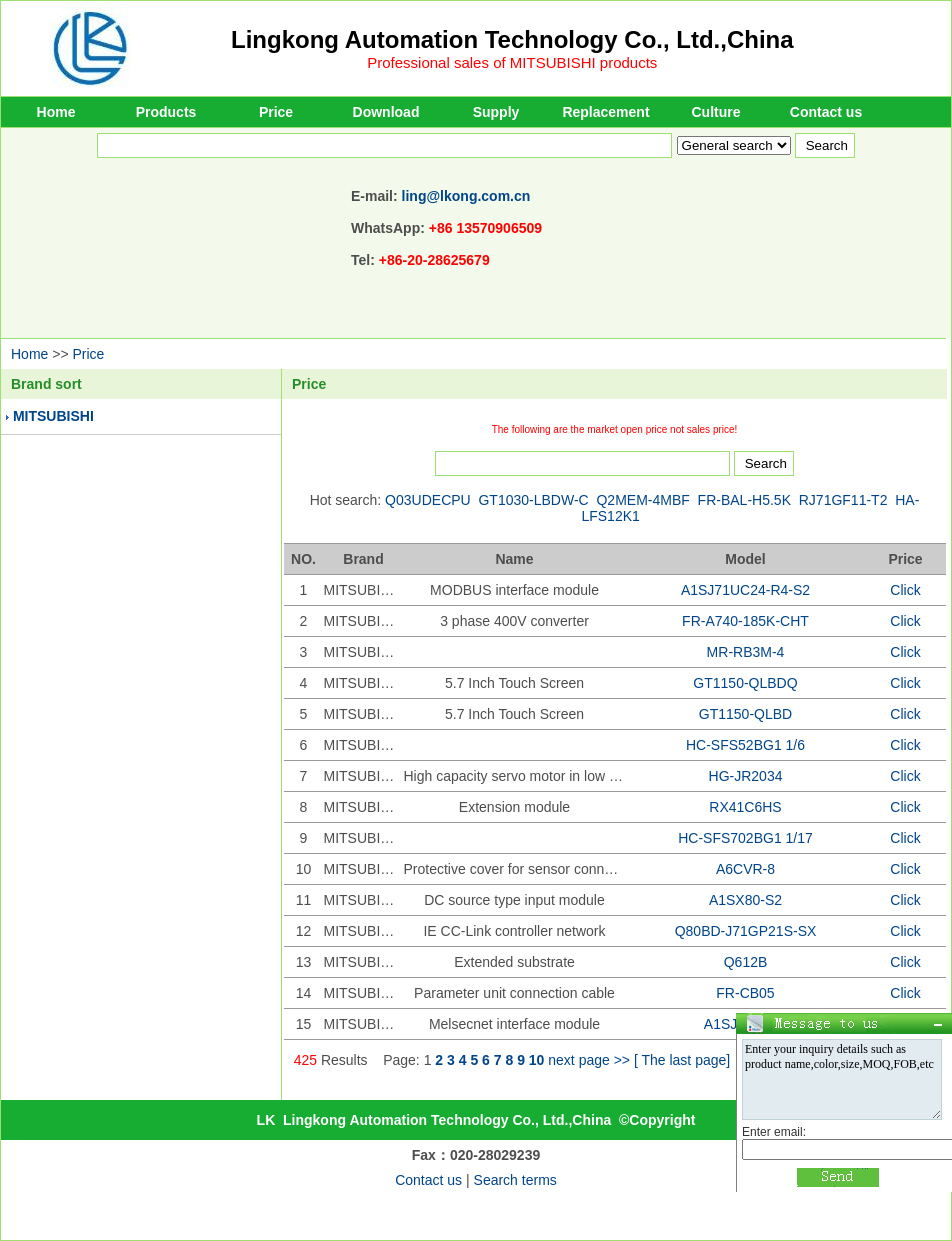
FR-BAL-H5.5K (744, 500)
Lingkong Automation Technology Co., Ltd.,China (512, 39)
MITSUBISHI (53, 416)
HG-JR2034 (746, 776)
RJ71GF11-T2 (843, 500)
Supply (496, 112)
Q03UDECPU (428, 500)
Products (166, 112)
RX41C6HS (745, 807)
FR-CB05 (745, 993)
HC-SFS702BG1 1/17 (745, 838)
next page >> (589, 1060)
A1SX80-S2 (745, 900)
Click (905, 590)
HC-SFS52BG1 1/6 (745, 745)
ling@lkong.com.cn (466, 196)
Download (386, 112)
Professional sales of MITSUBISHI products (512, 62)
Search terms (515, 1180)
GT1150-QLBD (745, 714)
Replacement (605, 112)
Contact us (826, 112)
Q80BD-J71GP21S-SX (746, 931)
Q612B (746, 962)
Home (56, 112)
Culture (716, 112)
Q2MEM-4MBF (642, 500)
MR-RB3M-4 (746, 652)
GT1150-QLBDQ (745, 683)
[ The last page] (682, 1060)
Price (276, 112)
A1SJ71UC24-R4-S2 (745, 590)
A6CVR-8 (745, 869)
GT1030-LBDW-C (533, 500)
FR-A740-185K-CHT (745, 621)
